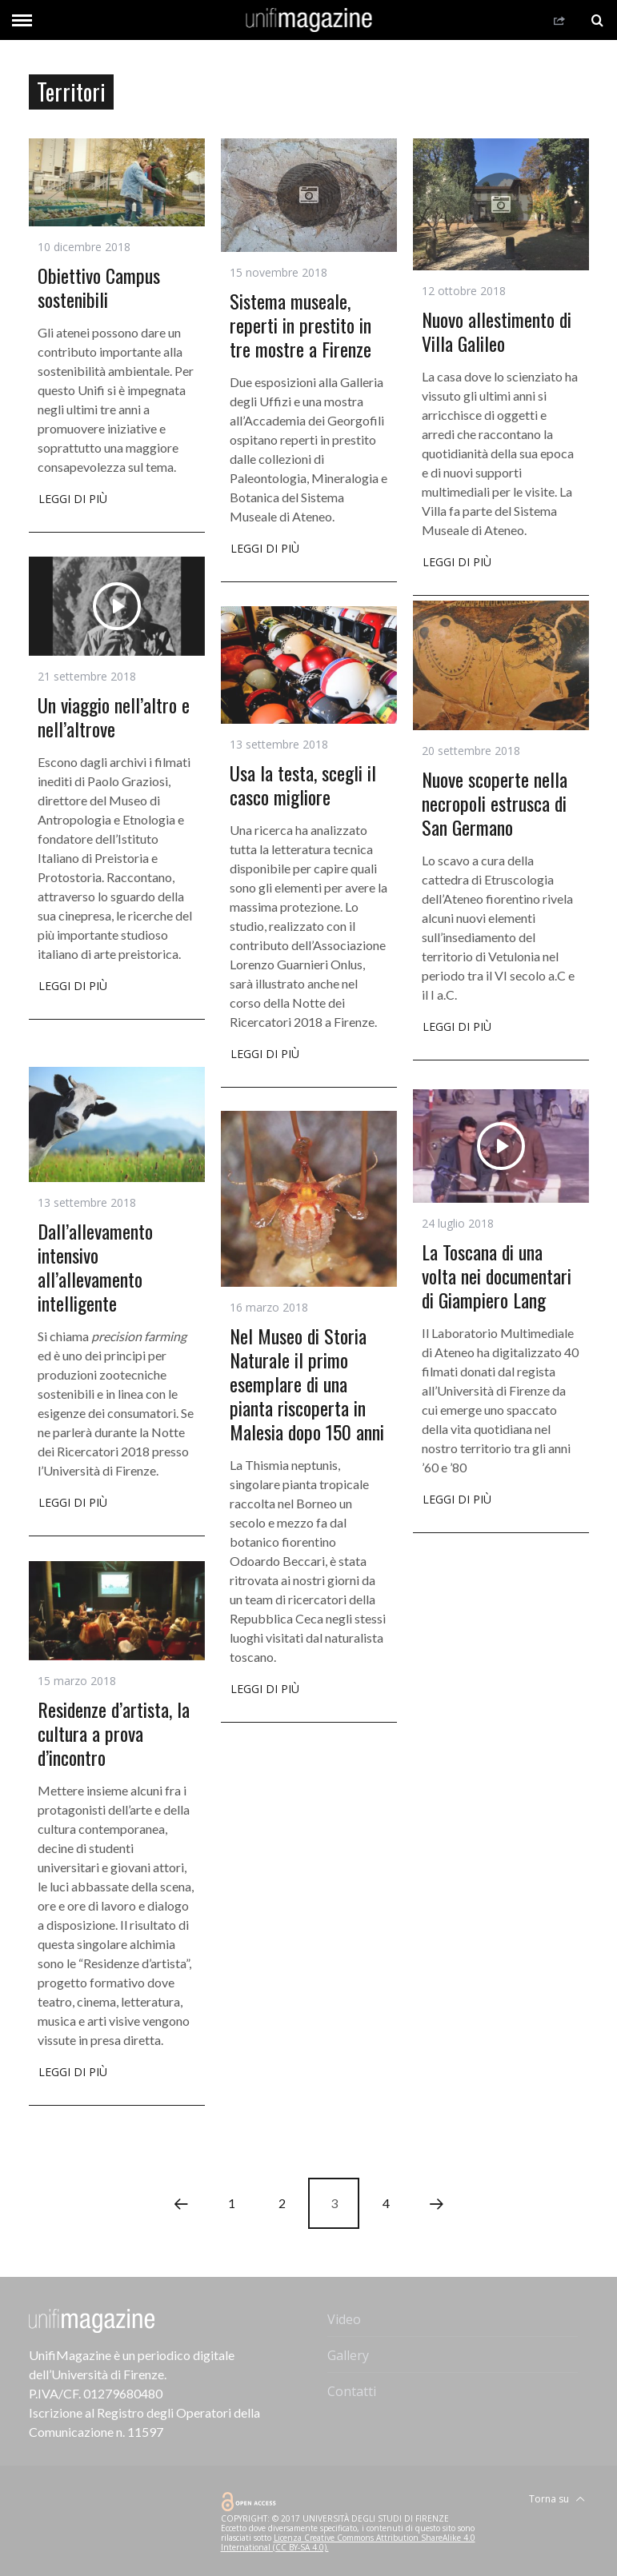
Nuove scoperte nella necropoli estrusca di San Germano (494, 803)
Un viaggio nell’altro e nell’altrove (114, 716)
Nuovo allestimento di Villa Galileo (496, 331)
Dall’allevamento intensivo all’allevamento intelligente (95, 1266)
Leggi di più (72, 499)
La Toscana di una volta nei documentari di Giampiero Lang (496, 1275)
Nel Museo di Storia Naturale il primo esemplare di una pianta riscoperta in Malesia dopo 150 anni (307, 1383)
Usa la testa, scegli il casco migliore (303, 784)
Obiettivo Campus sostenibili (99, 287)
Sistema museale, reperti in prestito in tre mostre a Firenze (300, 324)
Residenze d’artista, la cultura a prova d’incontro (114, 1733)
